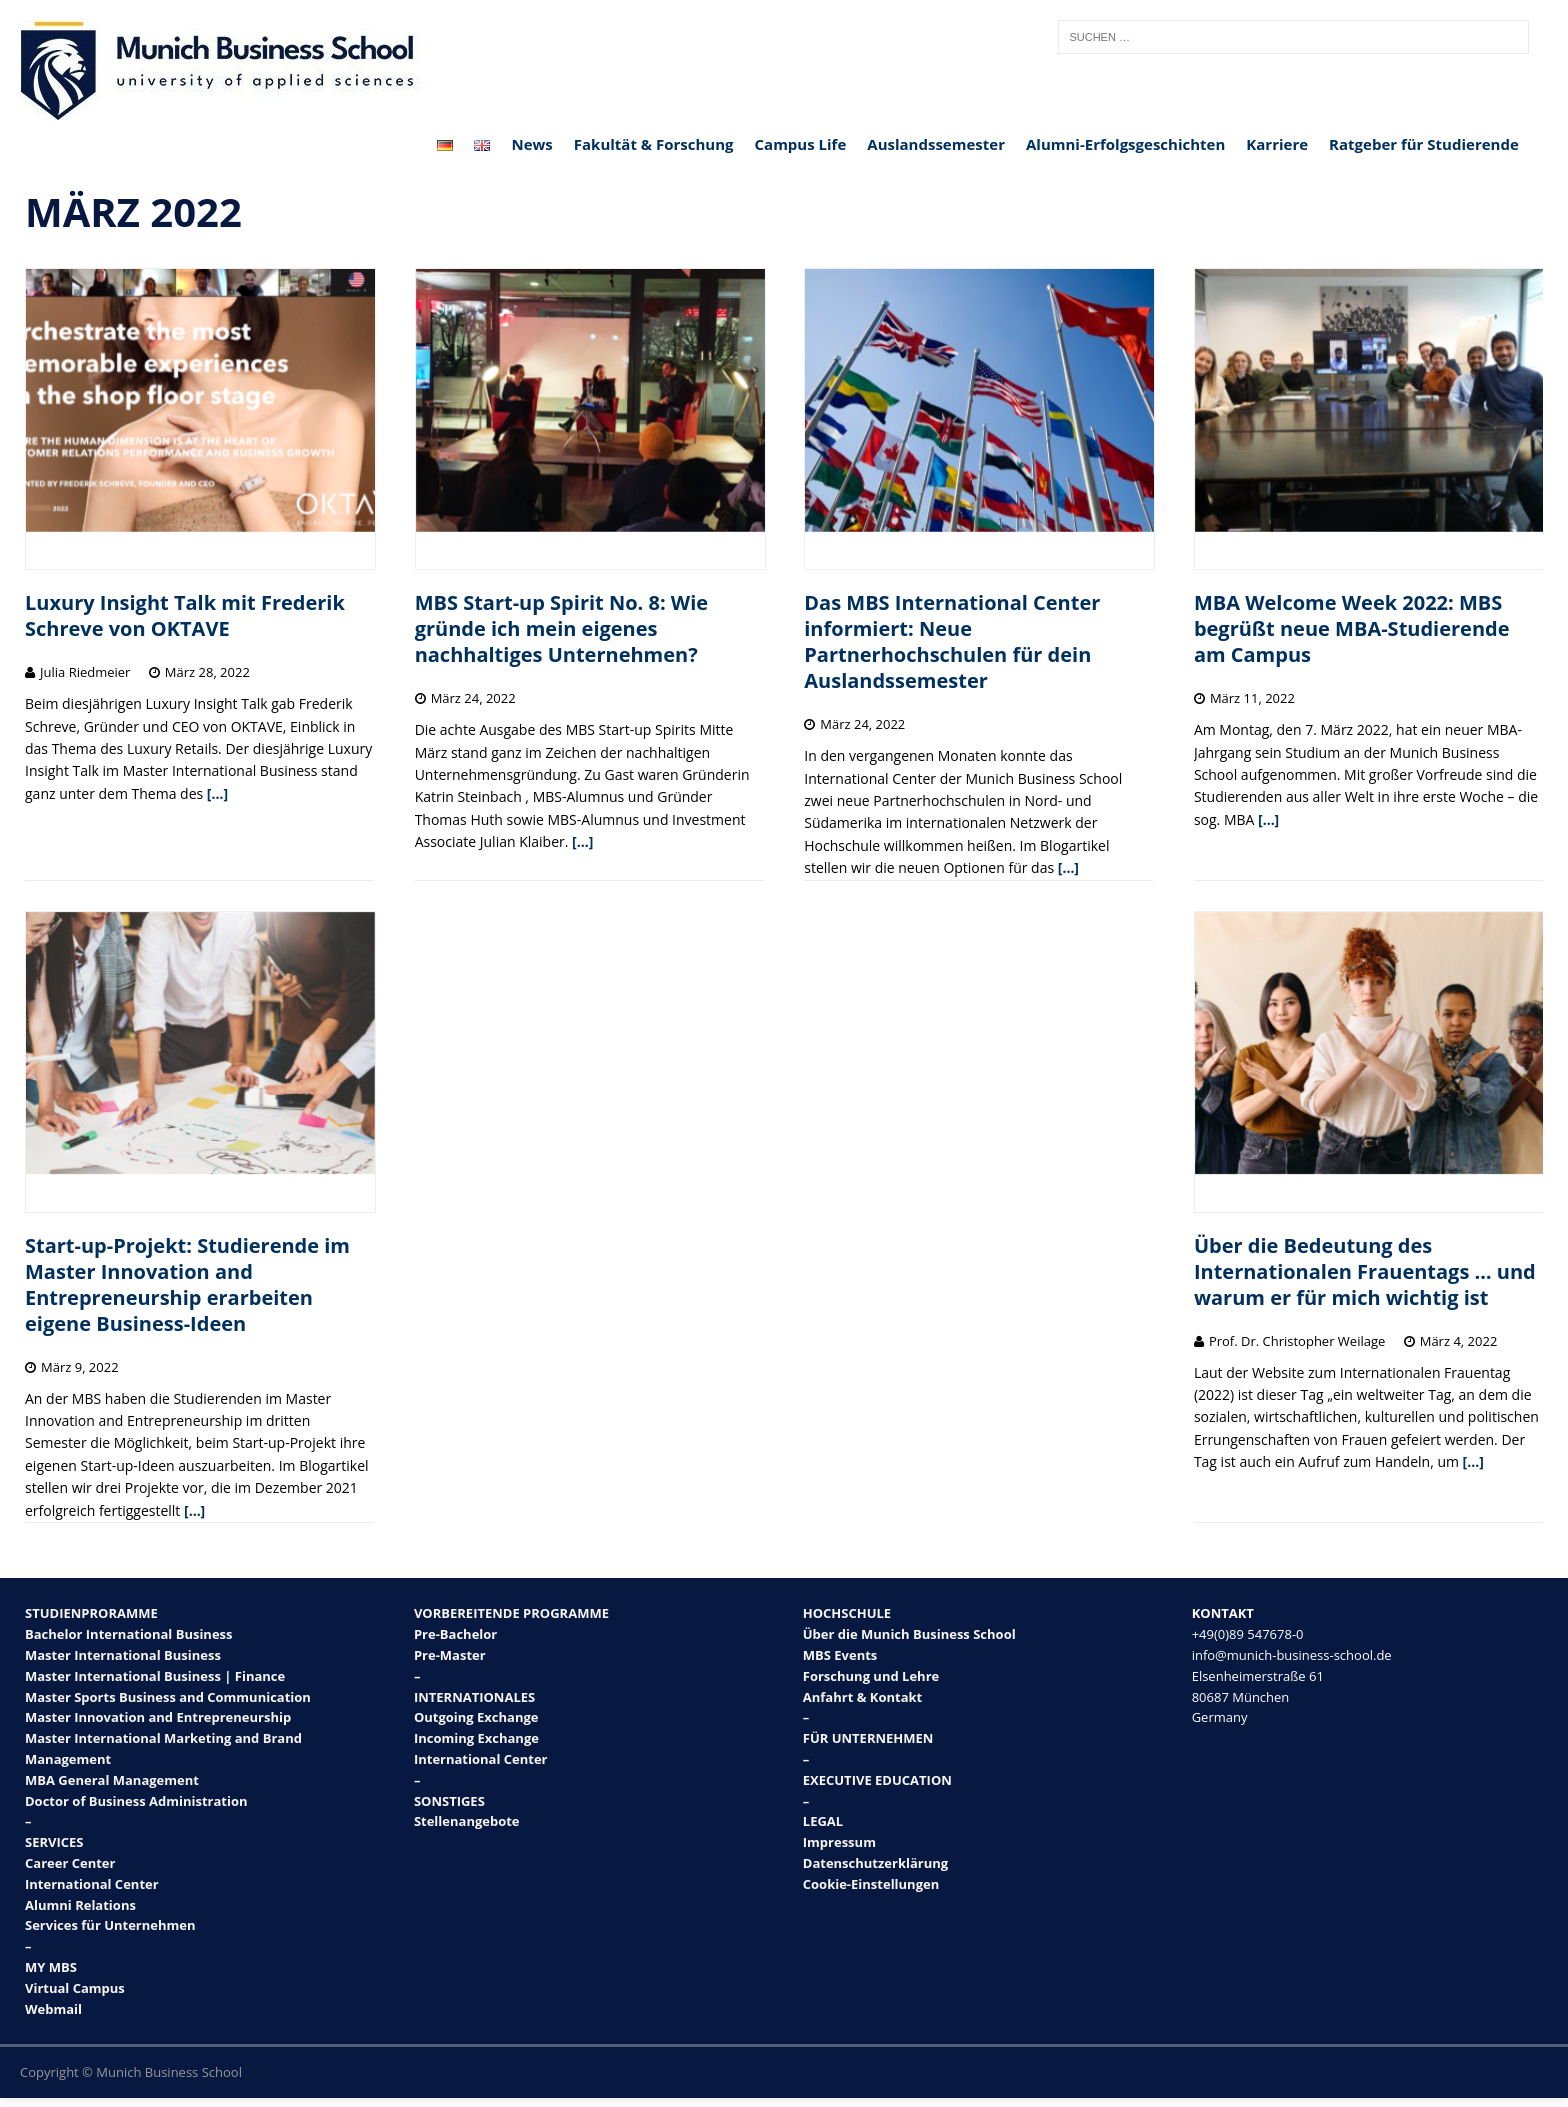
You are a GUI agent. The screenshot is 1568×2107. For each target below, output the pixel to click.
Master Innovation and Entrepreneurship (158, 1717)
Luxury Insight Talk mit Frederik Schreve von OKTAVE (185, 615)
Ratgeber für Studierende (1424, 144)
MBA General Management (112, 1780)
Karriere (1277, 144)
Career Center (70, 1863)
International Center (92, 1884)
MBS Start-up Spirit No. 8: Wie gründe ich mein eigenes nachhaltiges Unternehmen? (561, 628)
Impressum (839, 1842)
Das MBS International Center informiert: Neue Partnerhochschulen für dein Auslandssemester (952, 641)
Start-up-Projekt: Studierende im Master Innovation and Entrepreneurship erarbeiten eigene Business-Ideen (187, 1284)
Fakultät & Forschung (654, 144)
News (531, 144)
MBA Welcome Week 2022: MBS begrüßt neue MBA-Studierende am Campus (1352, 628)
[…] (217, 793)
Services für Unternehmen (110, 1925)
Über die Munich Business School (909, 1634)
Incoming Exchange (476, 1738)
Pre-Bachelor (455, 1634)
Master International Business (123, 1655)
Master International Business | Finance (155, 1676)
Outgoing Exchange (476, 1717)
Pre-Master (450, 1655)
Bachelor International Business (129, 1634)
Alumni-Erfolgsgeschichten (1125, 144)
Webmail (53, 2009)
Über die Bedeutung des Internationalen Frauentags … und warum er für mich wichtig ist (1365, 1271)
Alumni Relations (80, 1905)
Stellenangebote (467, 1821)
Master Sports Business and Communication (168, 1697)
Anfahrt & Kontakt (862, 1697)
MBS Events (840, 1655)
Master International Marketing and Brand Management (163, 1748)
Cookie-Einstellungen (871, 1884)
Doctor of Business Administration (136, 1801)
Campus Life (801, 144)
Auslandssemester (936, 144)
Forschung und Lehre (871, 1676)
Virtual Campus (75, 1988)
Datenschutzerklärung (875, 1863)
